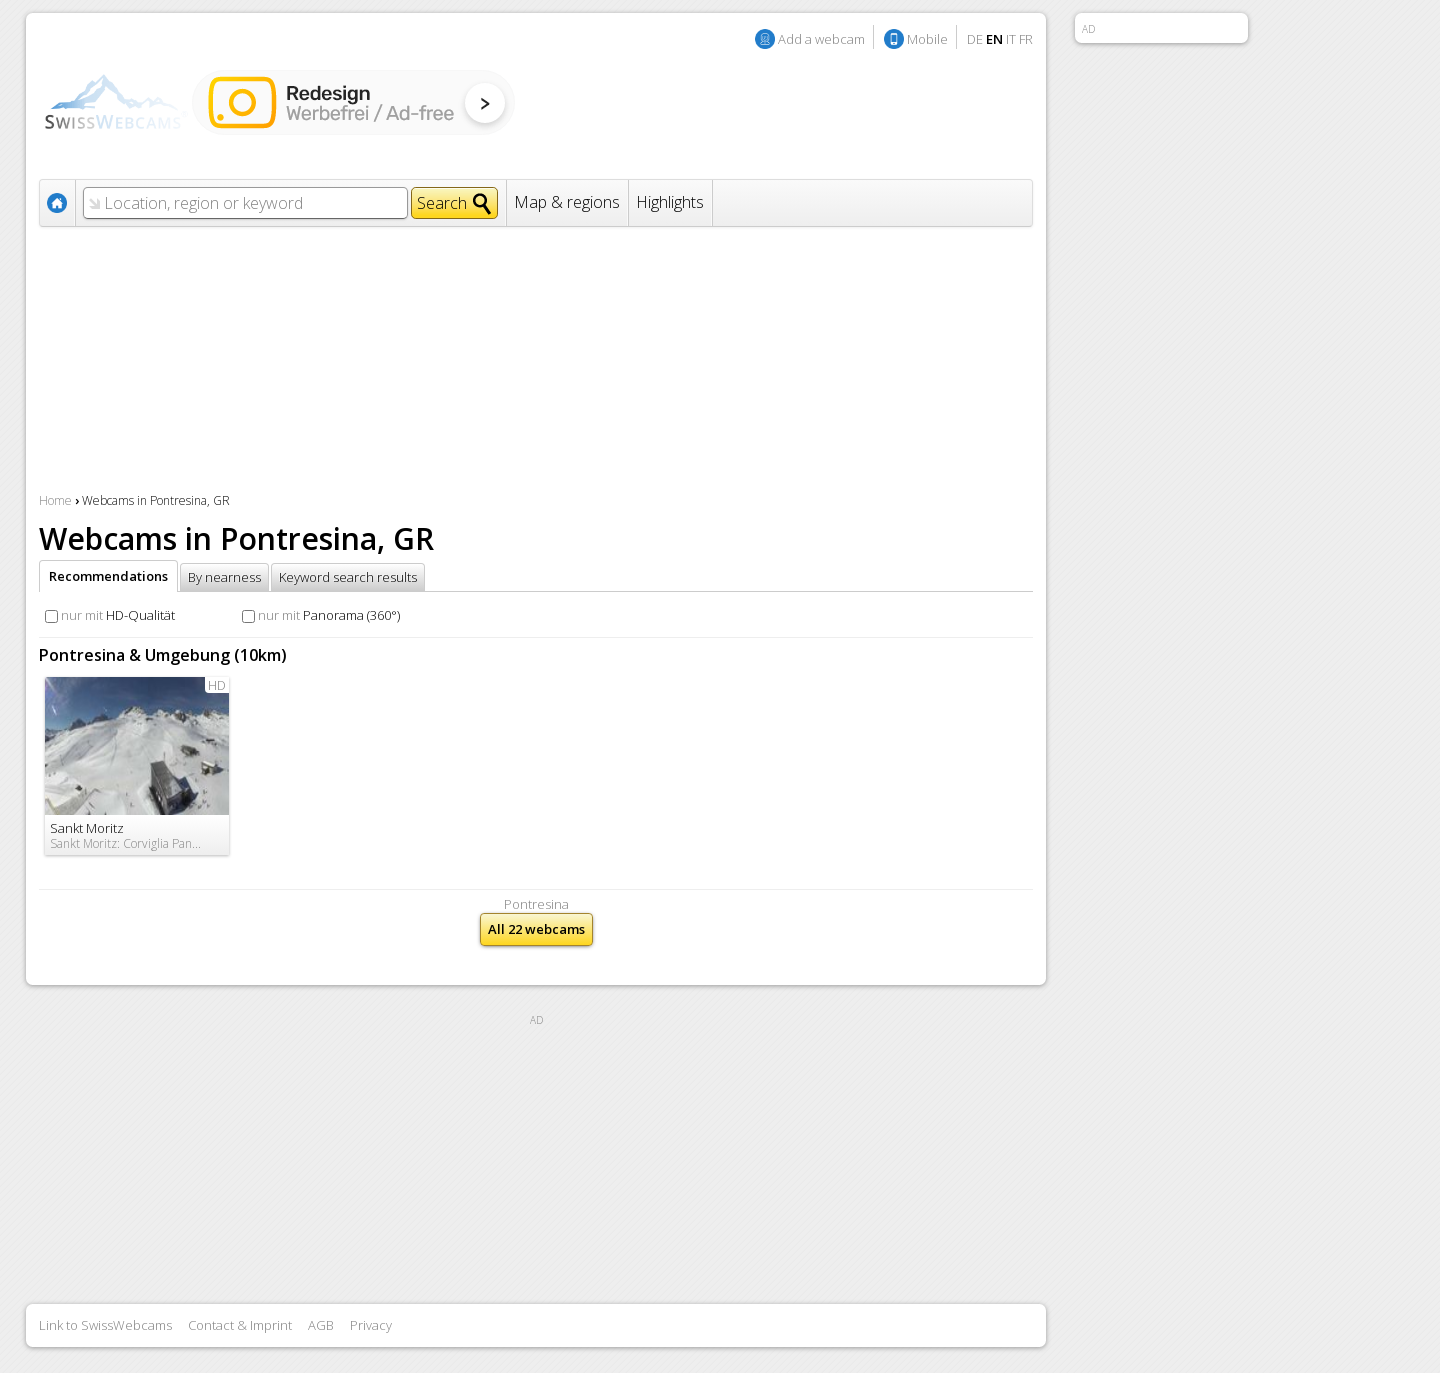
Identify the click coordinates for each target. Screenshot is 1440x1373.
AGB (321, 1325)
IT (1011, 39)
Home (55, 500)
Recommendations (108, 576)
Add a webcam (821, 39)
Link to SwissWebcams (105, 1325)
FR (1026, 39)
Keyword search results (348, 577)
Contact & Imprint (240, 1325)
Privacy (371, 1325)
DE (975, 39)
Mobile (927, 39)
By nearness (224, 577)
